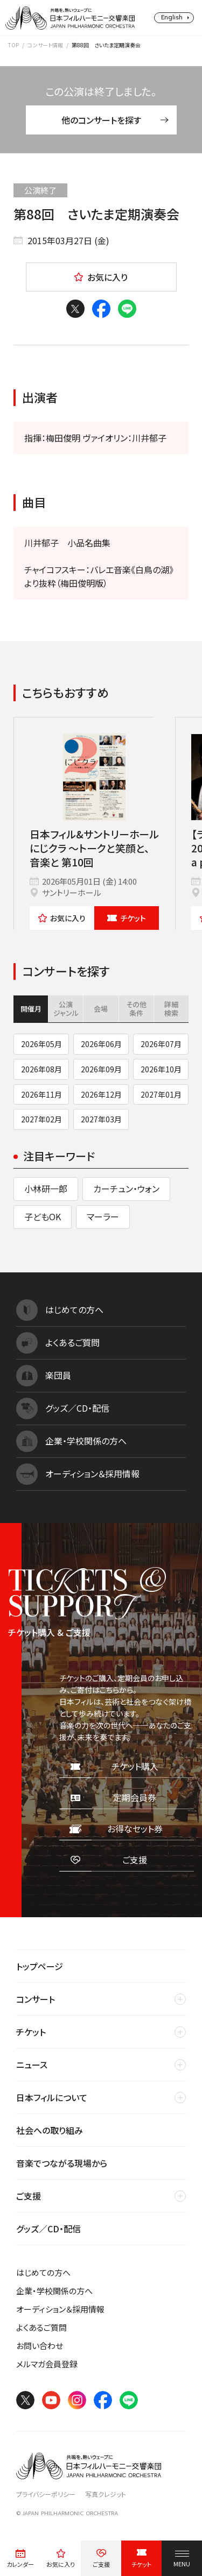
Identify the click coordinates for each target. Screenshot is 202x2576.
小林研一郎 (45, 1188)
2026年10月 (161, 1069)
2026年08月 (41, 1069)
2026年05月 (41, 1043)
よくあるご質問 (41, 2327)
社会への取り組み (49, 2130)
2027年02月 (41, 1119)
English (172, 17)
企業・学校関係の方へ (54, 2290)
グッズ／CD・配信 (48, 2228)
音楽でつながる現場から (61, 2163)
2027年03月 (101, 1119)
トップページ (39, 1966)
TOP (13, 45)
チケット (126, 918)
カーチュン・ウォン (126, 1188)
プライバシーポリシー (45, 2494)
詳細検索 (171, 1008)
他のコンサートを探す (115, 119)
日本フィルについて (51, 2097)
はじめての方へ (43, 2272)
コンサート (35, 1999)
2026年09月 (101, 1069)
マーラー (103, 1216)
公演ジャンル (66, 1008)
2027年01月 (161, 1094)
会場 (101, 1009)
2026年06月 (101, 1043)
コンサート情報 (45, 45)
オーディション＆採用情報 (60, 2309)
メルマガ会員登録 (47, 2363)
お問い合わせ (39, 2345)
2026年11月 (41, 1094)
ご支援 (28, 2195)
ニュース (31, 2064)
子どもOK (42, 1216)
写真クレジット (105, 2494)
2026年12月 (101, 1094)
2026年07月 (161, 1043)
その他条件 (136, 1008)
